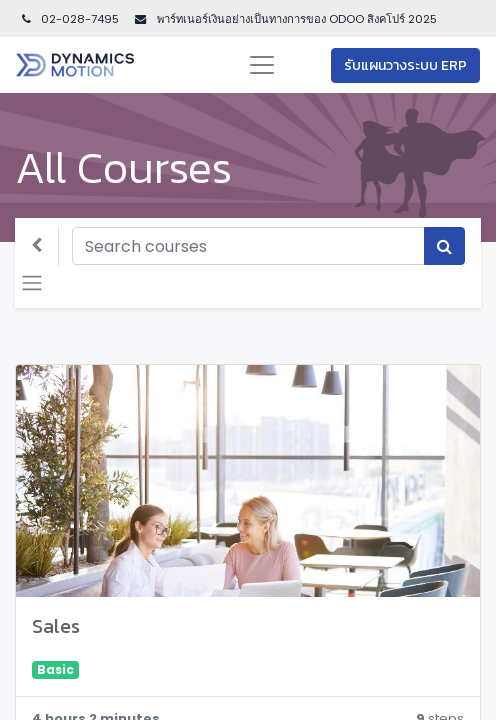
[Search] (444, 246)
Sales (56, 626)
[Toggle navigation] (32, 283)
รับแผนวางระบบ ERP (405, 65)
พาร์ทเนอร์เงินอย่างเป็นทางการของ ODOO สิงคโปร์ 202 (292, 19)
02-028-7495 (69, 19)
